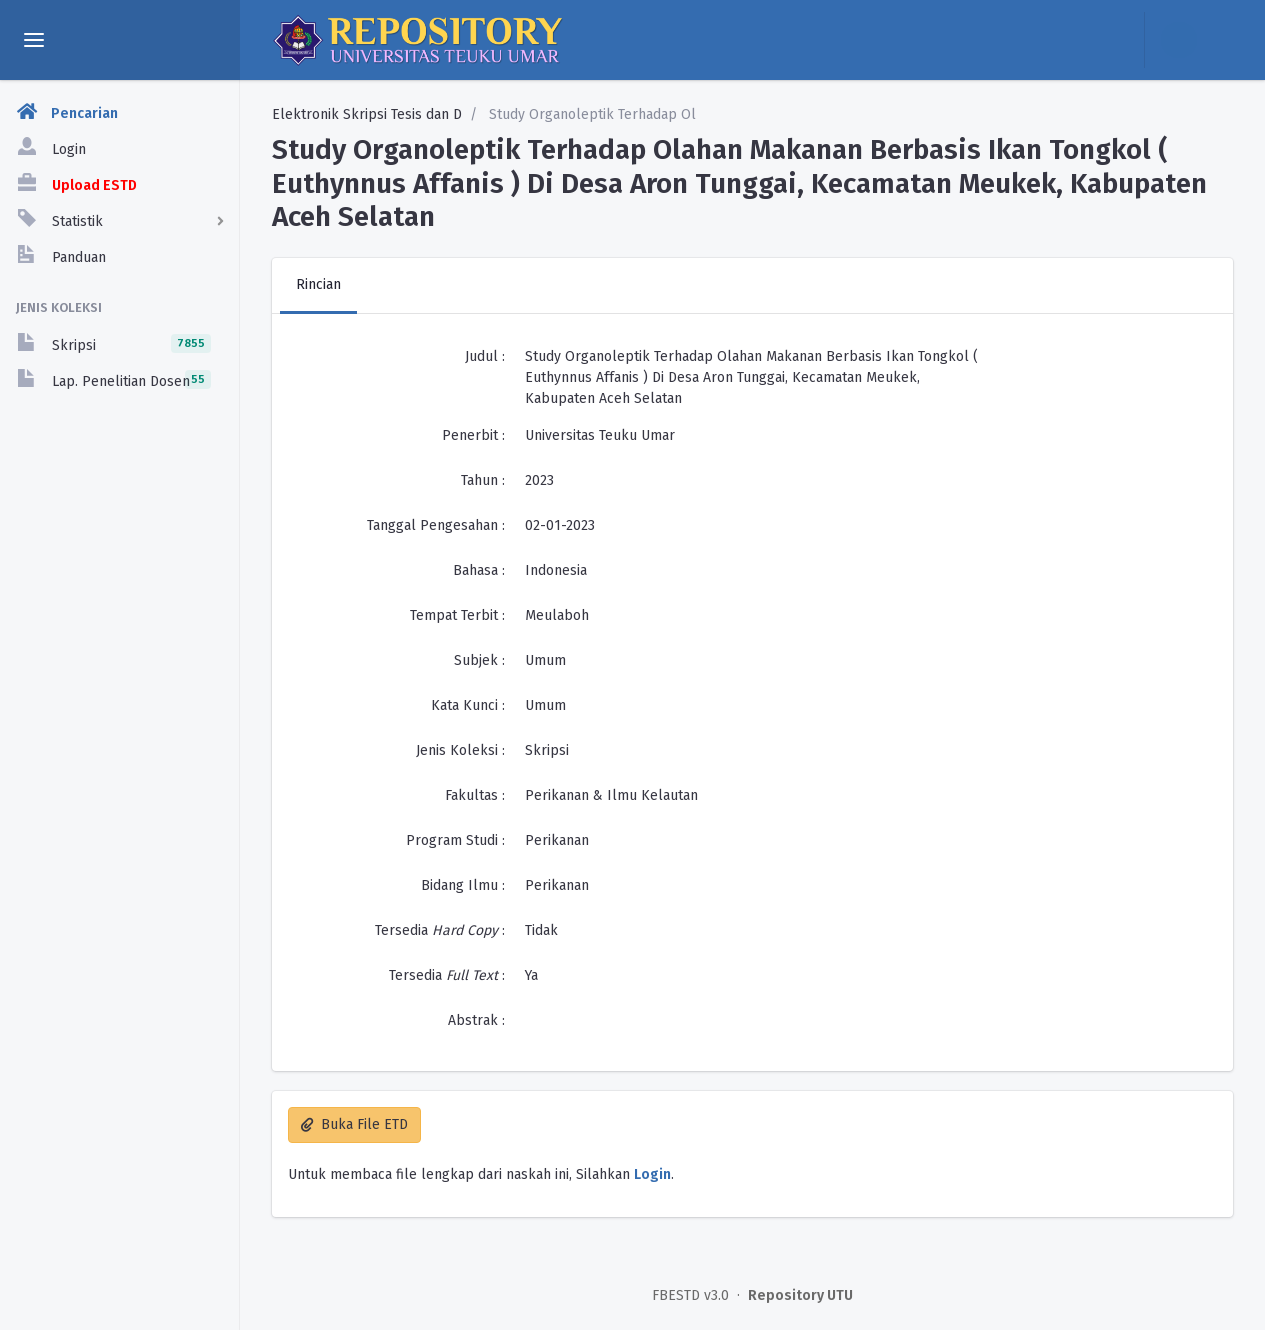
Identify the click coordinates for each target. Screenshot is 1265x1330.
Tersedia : (440, 930)
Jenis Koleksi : (460, 750)
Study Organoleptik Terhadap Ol (590, 114)
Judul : (485, 356)
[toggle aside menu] (34, 40)
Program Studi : (455, 840)
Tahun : (483, 480)
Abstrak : (476, 1020)
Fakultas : (475, 795)
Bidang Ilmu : (463, 885)
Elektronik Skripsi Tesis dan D (367, 114)
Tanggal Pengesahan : (436, 525)
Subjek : (479, 660)
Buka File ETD (354, 1124)
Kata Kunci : (468, 705)
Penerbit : (473, 435)
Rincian (318, 284)
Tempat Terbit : (457, 615)
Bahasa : (479, 570)
